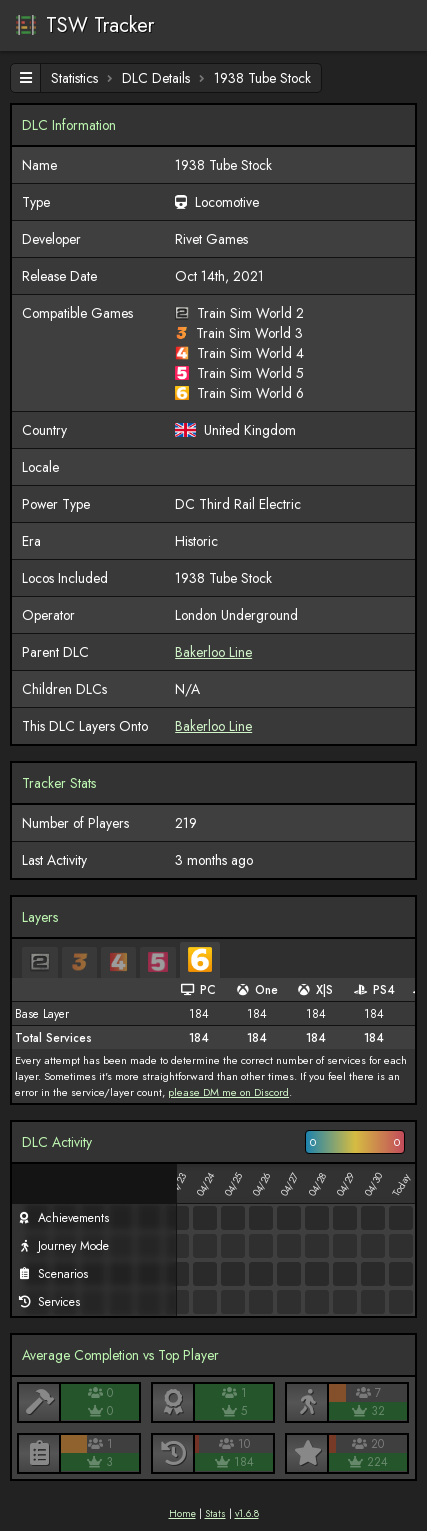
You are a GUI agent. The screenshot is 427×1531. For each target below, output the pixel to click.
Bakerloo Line (213, 652)
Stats (215, 1513)
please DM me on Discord (228, 1092)
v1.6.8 (247, 1513)
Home (182, 1513)
